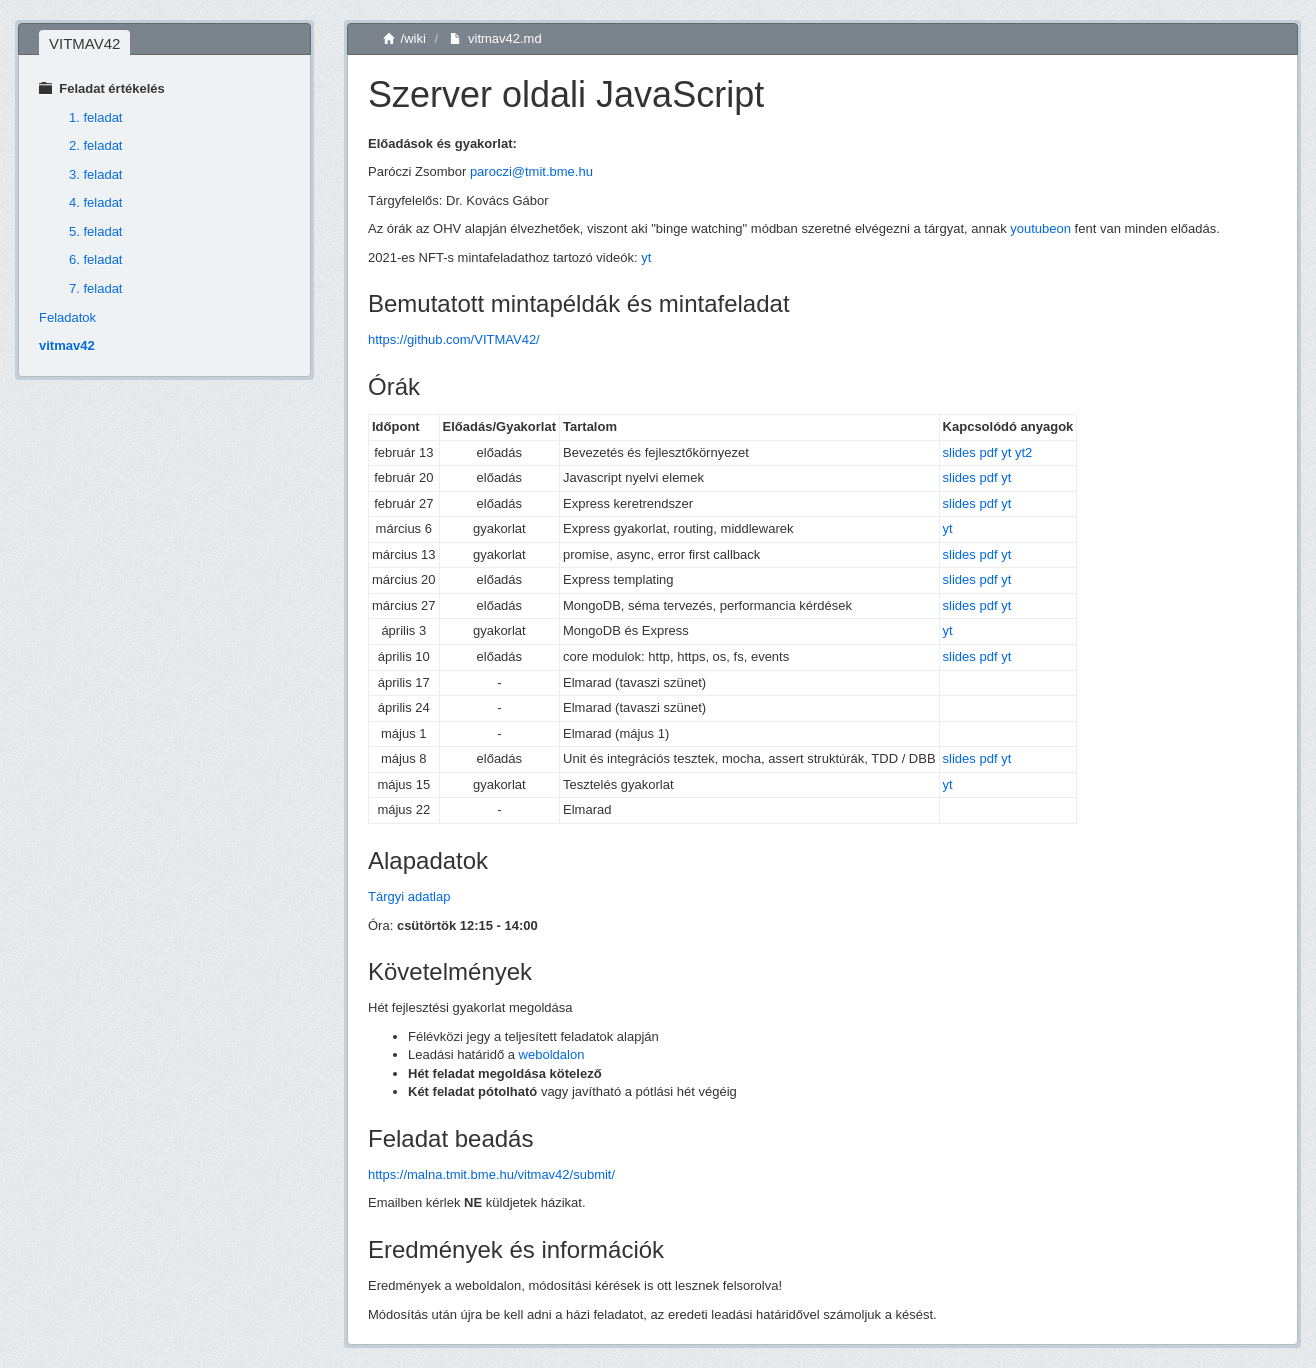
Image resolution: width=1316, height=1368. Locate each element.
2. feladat (96, 145)
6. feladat (96, 259)
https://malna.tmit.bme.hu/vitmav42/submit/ (491, 1174)
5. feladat (96, 231)
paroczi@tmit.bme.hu (531, 171)
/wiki (404, 38)
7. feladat (96, 288)
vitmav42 (67, 345)
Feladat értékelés (102, 88)
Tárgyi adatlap (409, 896)
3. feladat (96, 174)
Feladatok (67, 317)
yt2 (1023, 452)
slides (959, 452)
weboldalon (552, 1054)
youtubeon (1040, 228)
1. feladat (96, 117)
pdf (988, 452)
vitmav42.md (495, 38)
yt (646, 257)
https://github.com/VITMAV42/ (454, 339)
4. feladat (96, 202)
